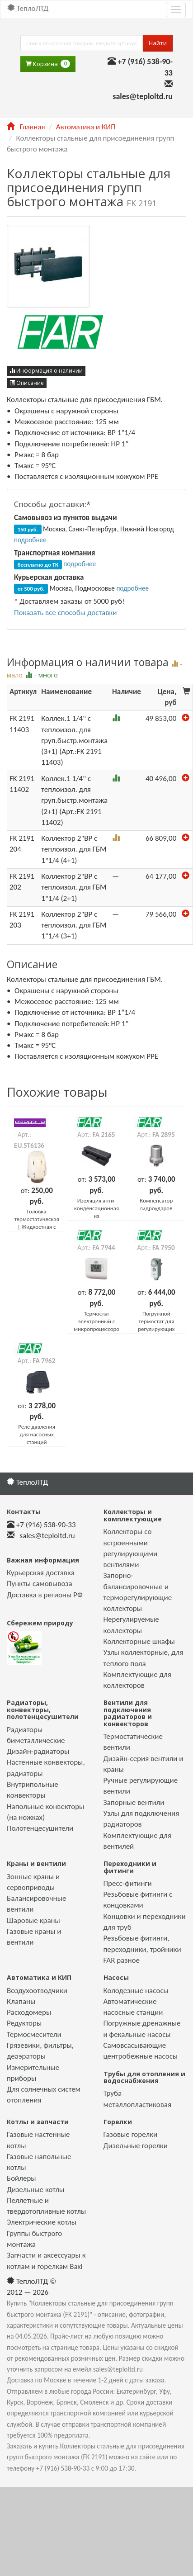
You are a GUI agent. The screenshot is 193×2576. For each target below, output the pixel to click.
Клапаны (21, 2001)
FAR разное (122, 1960)
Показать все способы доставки (65, 612)
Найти (158, 43)
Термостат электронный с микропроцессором (98, 1321)
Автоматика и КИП (86, 127)
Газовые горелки (131, 2134)
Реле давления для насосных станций (36, 1434)
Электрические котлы (41, 2222)
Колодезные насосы (136, 1990)
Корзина (48, 64)
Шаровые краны (33, 1920)
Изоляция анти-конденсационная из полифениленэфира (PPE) (98, 1216)
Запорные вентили (134, 1802)
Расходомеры (29, 2012)
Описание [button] (26, 383)
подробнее (30, 539)
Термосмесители (34, 2034)
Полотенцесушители (40, 1828)
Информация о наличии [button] (46, 370)
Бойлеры (21, 2178)
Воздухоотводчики (37, 1990)
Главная (26, 127)
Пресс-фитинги (128, 1883)
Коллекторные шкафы (139, 1641)
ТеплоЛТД (27, 8)
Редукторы (24, 2023)
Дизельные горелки (136, 2145)
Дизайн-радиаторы (38, 1751)
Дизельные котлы (35, 2189)
